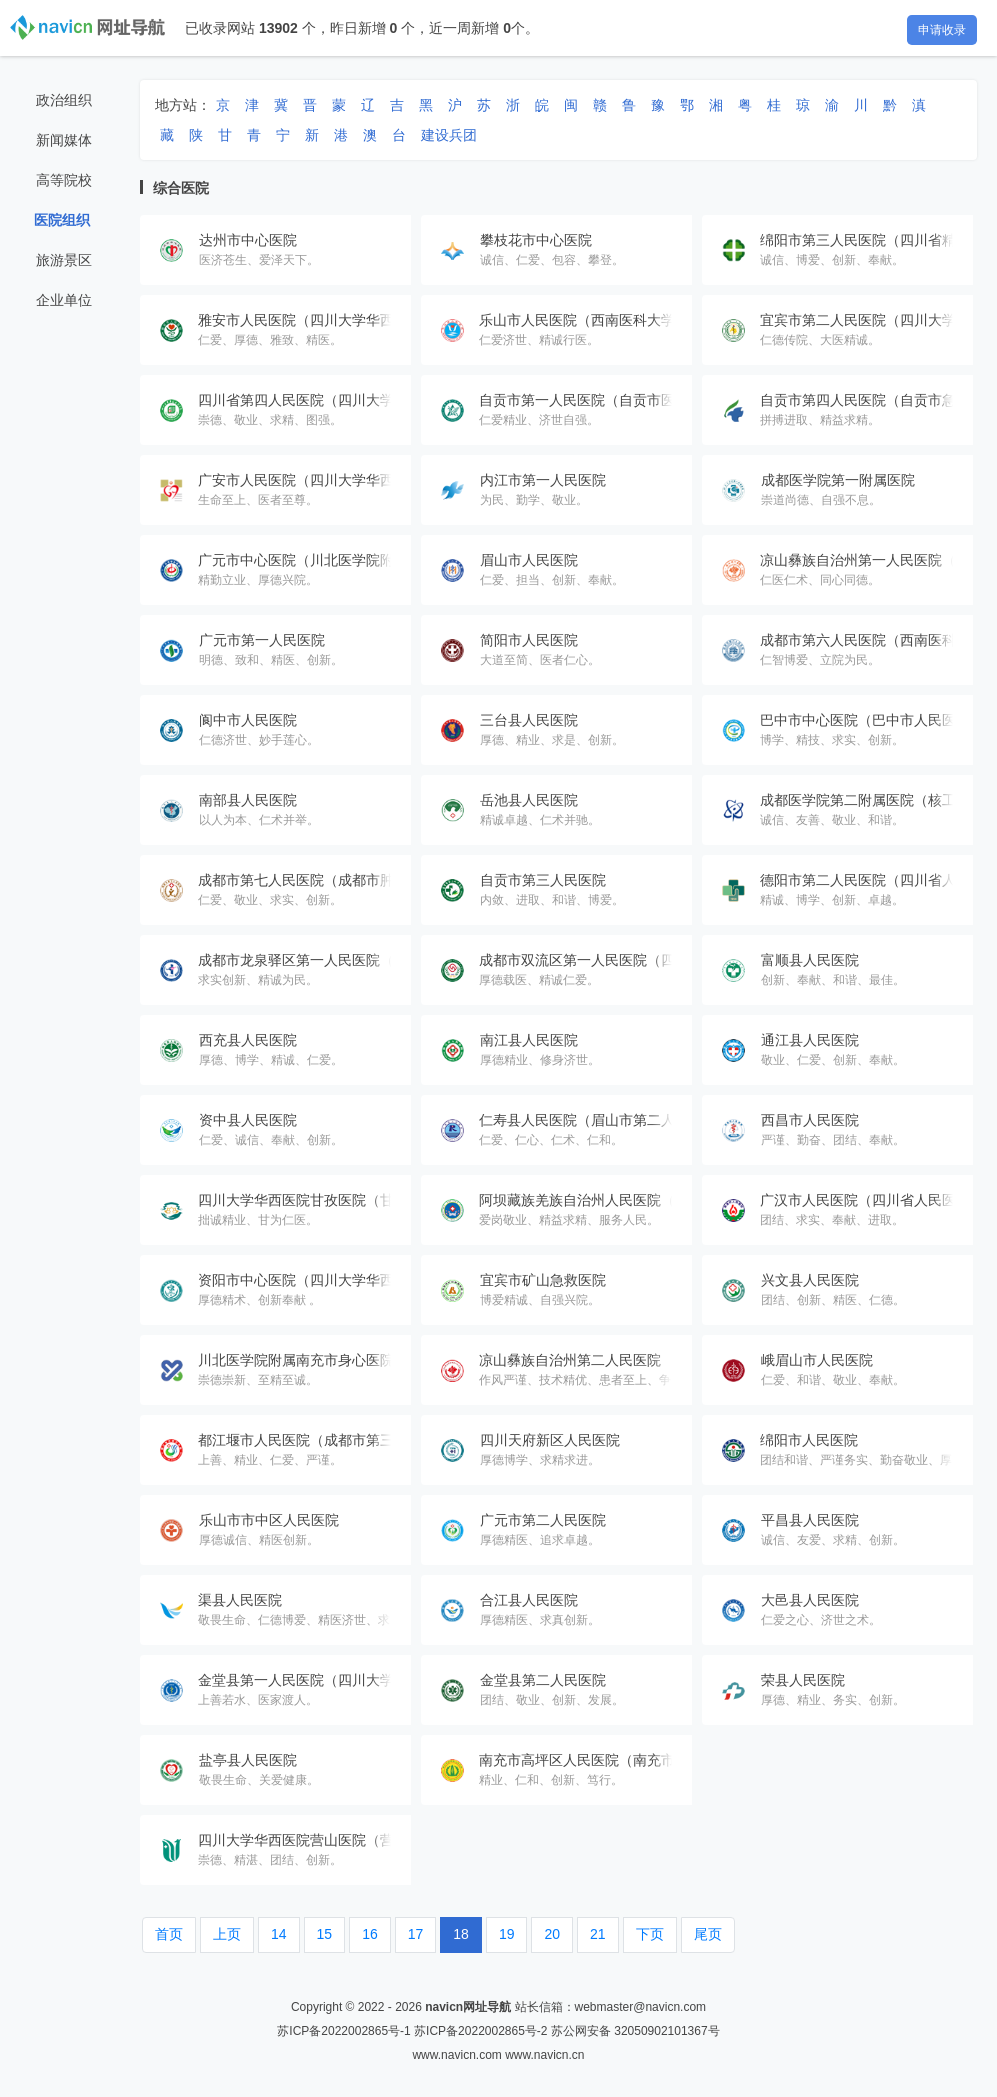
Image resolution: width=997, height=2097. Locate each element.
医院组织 (62, 220)
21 (598, 1934)
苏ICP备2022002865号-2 (480, 2031)
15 (325, 1934)
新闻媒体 (64, 140)
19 (507, 1934)
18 (461, 1934)
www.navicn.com (456, 2055)
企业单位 (64, 300)
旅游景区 (64, 260)
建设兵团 (449, 135)
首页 (169, 1934)
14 (279, 1934)
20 (552, 1934)
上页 (227, 1934)
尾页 (708, 1934)
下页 (650, 1934)
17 (416, 1934)
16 (370, 1934)
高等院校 (64, 180)
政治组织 (64, 100)
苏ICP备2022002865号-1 (343, 2031)
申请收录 (942, 30)
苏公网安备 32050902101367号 (635, 2031)
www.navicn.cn (544, 2055)
